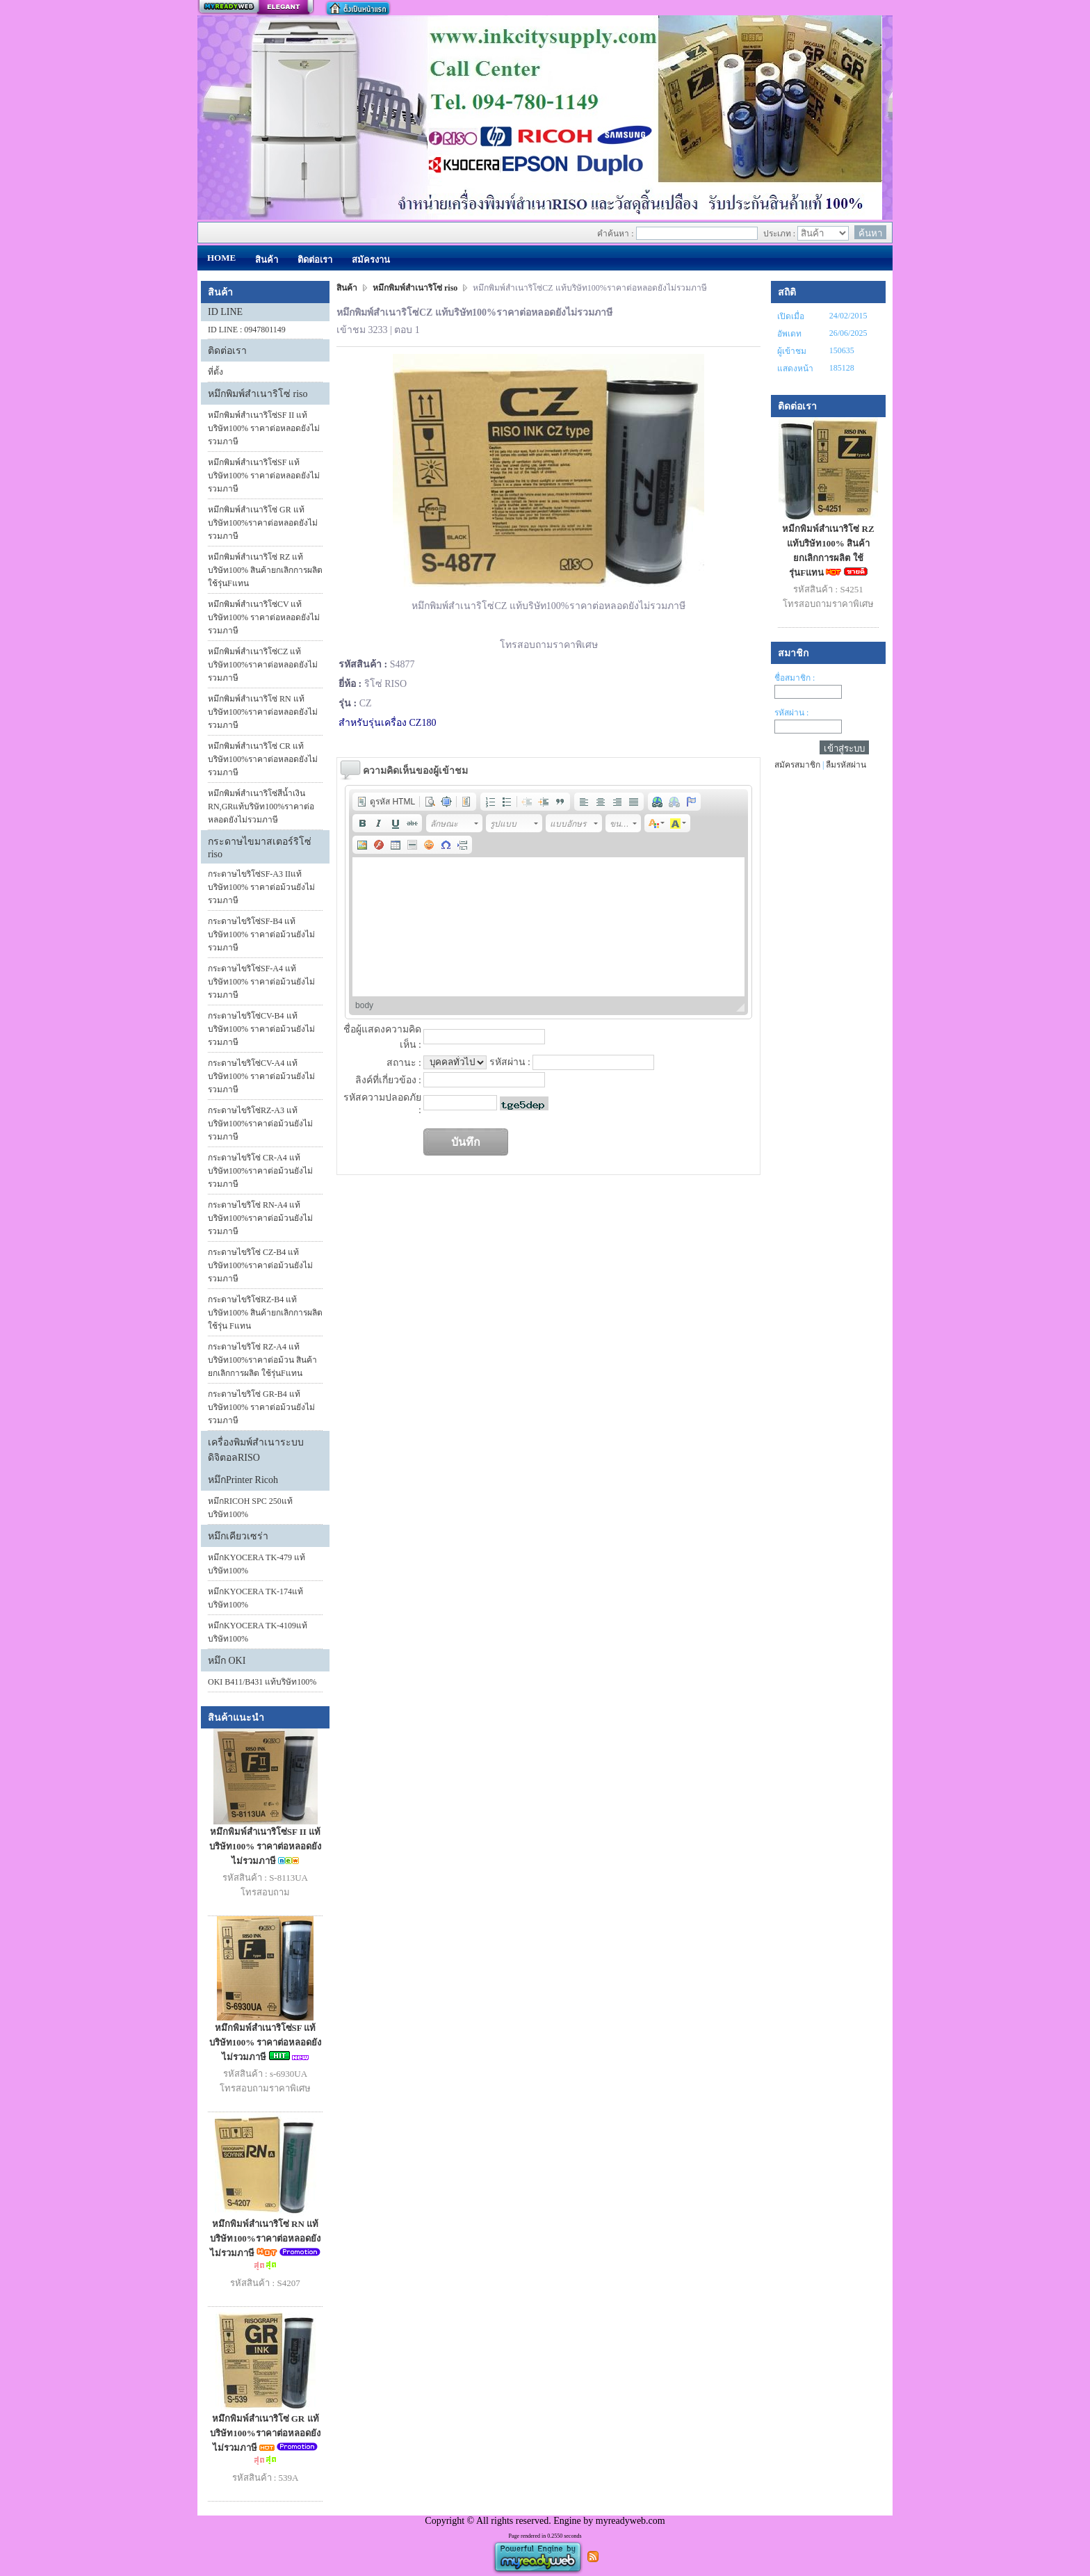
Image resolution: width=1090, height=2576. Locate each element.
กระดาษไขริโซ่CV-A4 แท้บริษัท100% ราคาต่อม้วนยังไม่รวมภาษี (261, 1076)
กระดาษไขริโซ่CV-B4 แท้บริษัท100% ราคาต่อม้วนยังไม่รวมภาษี (261, 1029)
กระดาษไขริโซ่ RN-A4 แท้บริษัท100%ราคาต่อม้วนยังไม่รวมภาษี (260, 1218)
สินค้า (347, 288)
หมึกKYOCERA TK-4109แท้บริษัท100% (257, 1632)
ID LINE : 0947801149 (247, 329)
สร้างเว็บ (255, 7)
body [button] (364, 1005)
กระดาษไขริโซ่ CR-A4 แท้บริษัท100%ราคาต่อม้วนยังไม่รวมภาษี (260, 1171)
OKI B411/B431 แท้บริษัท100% (262, 1682)
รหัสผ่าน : (791, 713)
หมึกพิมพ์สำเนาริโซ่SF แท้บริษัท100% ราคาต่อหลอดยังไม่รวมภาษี (264, 475)
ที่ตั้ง (215, 372)
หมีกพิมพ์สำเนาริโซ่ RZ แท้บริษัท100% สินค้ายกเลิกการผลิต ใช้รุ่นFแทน (265, 570)
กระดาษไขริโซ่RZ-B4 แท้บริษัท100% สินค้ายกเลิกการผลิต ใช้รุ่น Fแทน (265, 1313)
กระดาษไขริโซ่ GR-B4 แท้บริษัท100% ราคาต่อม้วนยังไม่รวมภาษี (261, 1407)
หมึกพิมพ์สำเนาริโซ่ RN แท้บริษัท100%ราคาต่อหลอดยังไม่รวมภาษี (263, 712)
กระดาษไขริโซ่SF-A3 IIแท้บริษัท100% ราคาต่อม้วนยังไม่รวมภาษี (261, 887)
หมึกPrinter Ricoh (243, 1480)
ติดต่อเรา (227, 351)
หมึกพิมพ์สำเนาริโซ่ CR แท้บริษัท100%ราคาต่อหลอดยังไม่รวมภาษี (263, 759)
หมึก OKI (226, 1660)
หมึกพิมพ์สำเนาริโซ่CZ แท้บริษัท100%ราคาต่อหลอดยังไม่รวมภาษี (263, 665)
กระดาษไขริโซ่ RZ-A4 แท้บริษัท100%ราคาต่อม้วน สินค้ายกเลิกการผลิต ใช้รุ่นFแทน (262, 1360)
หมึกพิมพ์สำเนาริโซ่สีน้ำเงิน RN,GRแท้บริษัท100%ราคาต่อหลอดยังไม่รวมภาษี (261, 806)
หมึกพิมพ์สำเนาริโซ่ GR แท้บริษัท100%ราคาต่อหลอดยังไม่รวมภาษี (263, 523)
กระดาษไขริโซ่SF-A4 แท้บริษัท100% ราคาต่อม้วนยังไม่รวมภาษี (261, 982)
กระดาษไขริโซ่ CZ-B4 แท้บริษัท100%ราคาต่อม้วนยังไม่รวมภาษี (260, 1265)
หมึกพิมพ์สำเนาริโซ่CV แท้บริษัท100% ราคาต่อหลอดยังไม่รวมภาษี (264, 617)
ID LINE (225, 312)
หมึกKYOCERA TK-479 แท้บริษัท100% (256, 1564)
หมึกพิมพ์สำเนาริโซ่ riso (258, 394)
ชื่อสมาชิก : (794, 678)
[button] (386, 801)
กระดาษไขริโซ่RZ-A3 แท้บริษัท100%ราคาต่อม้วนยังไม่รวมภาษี (260, 1123)
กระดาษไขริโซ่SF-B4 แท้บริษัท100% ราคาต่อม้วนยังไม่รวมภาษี (261, 934)
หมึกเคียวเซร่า (238, 1536)
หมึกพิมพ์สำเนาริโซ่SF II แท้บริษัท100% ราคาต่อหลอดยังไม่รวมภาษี (264, 428)
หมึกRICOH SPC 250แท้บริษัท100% (250, 1507)
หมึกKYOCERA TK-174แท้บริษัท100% (255, 1598)
